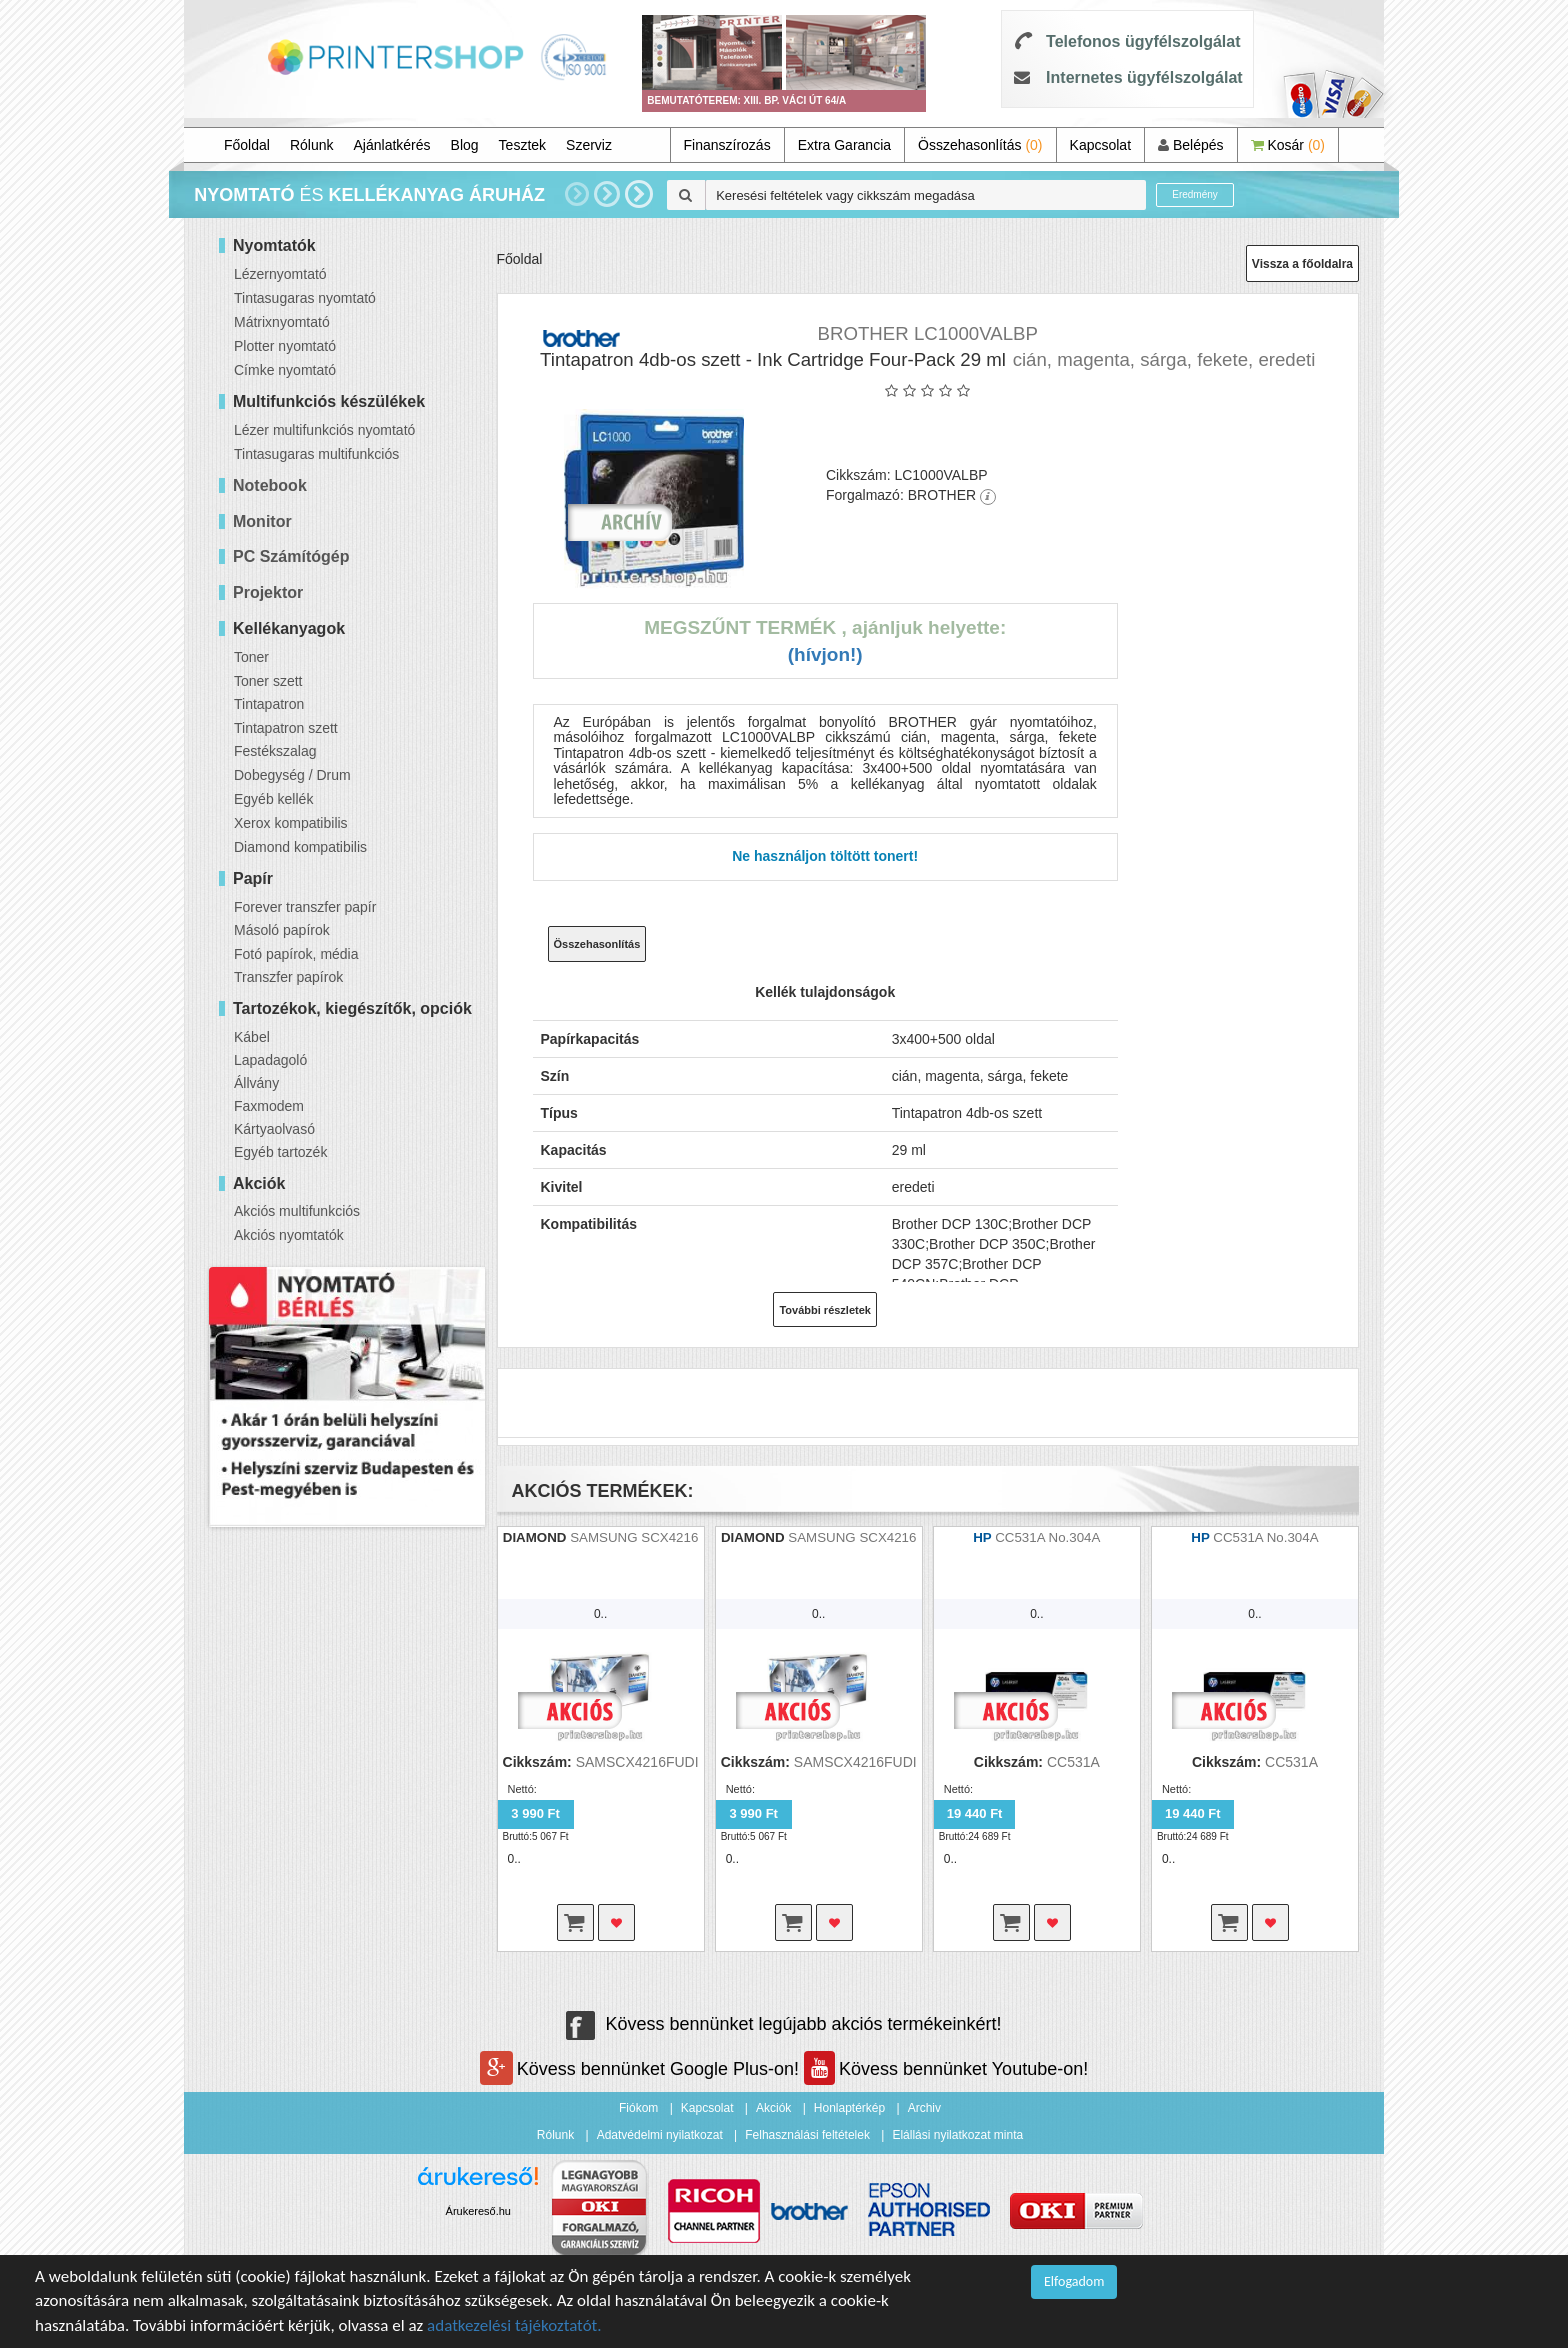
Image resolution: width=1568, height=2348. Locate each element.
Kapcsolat (1100, 145)
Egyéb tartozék (280, 1152)
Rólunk (312, 145)
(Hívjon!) (825, 654)
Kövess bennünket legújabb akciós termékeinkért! (783, 2024)
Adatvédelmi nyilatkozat (660, 2135)
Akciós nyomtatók (289, 1235)
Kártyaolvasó (274, 1129)
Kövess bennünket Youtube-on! (946, 2069)
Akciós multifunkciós (297, 1211)
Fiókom (638, 2108)
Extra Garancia (844, 145)
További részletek (825, 1310)
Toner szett (268, 681)
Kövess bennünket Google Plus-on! (642, 2069)
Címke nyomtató (285, 370)
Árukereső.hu (478, 2211)
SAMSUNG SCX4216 (634, 1537)
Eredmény (1195, 194)
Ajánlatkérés (392, 145)
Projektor (268, 592)
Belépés (1190, 145)
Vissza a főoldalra (1302, 264)
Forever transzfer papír (305, 907)
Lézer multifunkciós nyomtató (324, 430)
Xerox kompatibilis (291, 823)
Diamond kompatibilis (300, 847)
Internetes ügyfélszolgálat (1144, 77)
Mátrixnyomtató (282, 322)
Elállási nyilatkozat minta (957, 2135)
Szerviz (589, 145)
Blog (465, 145)
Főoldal (247, 145)
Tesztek (522, 145)
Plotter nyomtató (285, 346)
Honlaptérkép (849, 2108)
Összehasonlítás (980, 145)
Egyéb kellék (273, 799)
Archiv (924, 2108)
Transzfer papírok (288, 977)
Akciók (773, 2108)
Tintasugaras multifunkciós (316, 454)
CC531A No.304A (1047, 1537)
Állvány (256, 1083)
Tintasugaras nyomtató (305, 298)
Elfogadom (1074, 2281)
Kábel (252, 1037)
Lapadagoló (270, 1060)
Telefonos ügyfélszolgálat (1143, 41)
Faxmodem (269, 1106)
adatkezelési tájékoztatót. (514, 2325)
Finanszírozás (727, 145)
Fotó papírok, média (296, 954)
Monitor (262, 521)
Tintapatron (269, 704)
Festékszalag (275, 751)
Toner (251, 657)
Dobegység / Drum (292, 775)
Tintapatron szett (286, 728)
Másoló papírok (282, 930)
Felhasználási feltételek (807, 2135)
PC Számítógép (291, 556)
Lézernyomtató (280, 274)
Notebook (270, 485)
